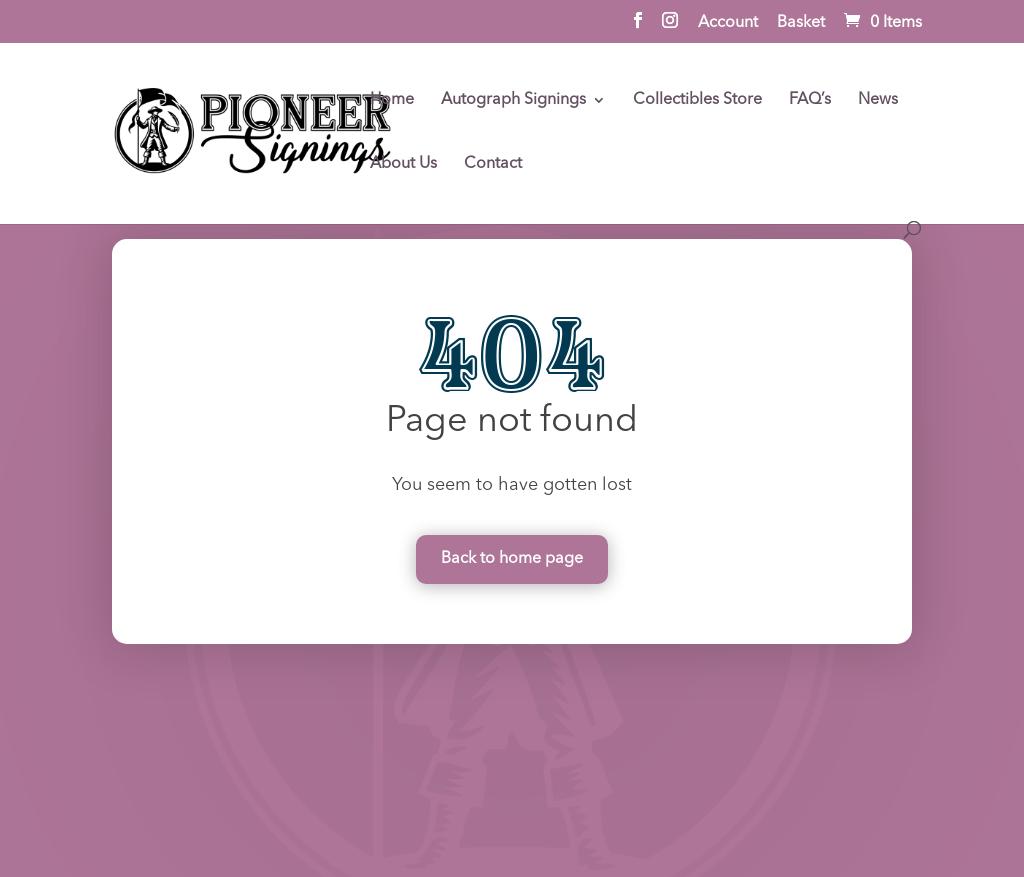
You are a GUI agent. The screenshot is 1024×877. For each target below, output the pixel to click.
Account (728, 23)
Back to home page (512, 559)
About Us (403, 164)
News (878, 100)
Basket (801, 23)
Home (392, 100)
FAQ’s (810, 100)
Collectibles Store (697, 100)
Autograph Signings (513, 100)
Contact (493, 164)
